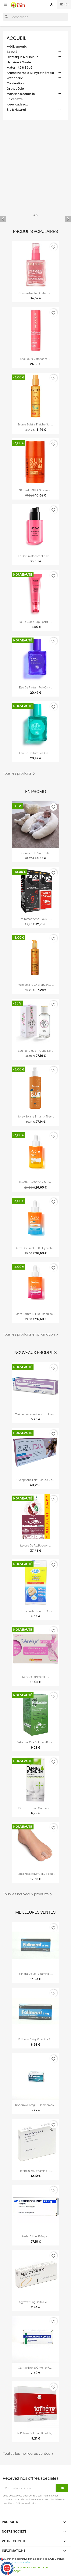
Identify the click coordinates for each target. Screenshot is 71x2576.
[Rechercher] (35, 17)
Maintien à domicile (21, 94)
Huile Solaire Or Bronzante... (35, 984)
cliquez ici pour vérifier (17, 2562)
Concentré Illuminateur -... (36, 293)
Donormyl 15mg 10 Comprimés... (35, 2105)
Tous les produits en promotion (31, 1334)
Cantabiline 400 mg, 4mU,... (35, 2367)
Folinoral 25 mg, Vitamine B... (36, 1974)
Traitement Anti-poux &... (35, 919)
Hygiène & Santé (19, 62)
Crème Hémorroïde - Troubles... (35, 1414)
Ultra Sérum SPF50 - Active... (35, 1182)
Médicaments (17, 47)
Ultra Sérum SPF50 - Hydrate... (35, 1248)
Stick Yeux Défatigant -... (35, 359)
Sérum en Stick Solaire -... (35, 490)
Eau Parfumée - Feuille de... (35, 1050)
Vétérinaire (15, 78)
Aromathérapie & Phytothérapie (30, 73)
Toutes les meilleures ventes (29, 2454)
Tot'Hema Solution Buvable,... (35, 2433)
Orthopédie (15, 89)
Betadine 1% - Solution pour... (36, 1742)
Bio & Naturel (16, 110)
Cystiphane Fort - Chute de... (35, 1480)
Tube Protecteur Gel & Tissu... (35, 1874)
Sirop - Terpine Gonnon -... (35, 1808)
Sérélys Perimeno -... (35, 1676)
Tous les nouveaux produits (28, 1894)
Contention (15, 83)
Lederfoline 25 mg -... (35, 2236)
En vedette (15, 99)
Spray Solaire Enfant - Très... (35, 1116)
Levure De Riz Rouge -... (35, 1545)
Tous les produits (19, 773)
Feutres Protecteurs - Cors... (36, 1611)
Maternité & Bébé (19, 68)
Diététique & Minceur (22, 57)
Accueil (16, 38)
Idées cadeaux (17, 104)
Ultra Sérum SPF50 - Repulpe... (35, 1314)
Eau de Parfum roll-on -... (35, 687)
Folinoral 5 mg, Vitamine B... (35, 2039)
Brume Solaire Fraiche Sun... (36, 424)
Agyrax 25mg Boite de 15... (35, 2302)
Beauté (12, 52)
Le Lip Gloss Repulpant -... (35, 622)
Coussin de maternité (35, 853)
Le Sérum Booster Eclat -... (35, 556)
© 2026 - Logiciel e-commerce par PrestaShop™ (26, 2569)
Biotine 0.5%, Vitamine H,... (36, 2171)
